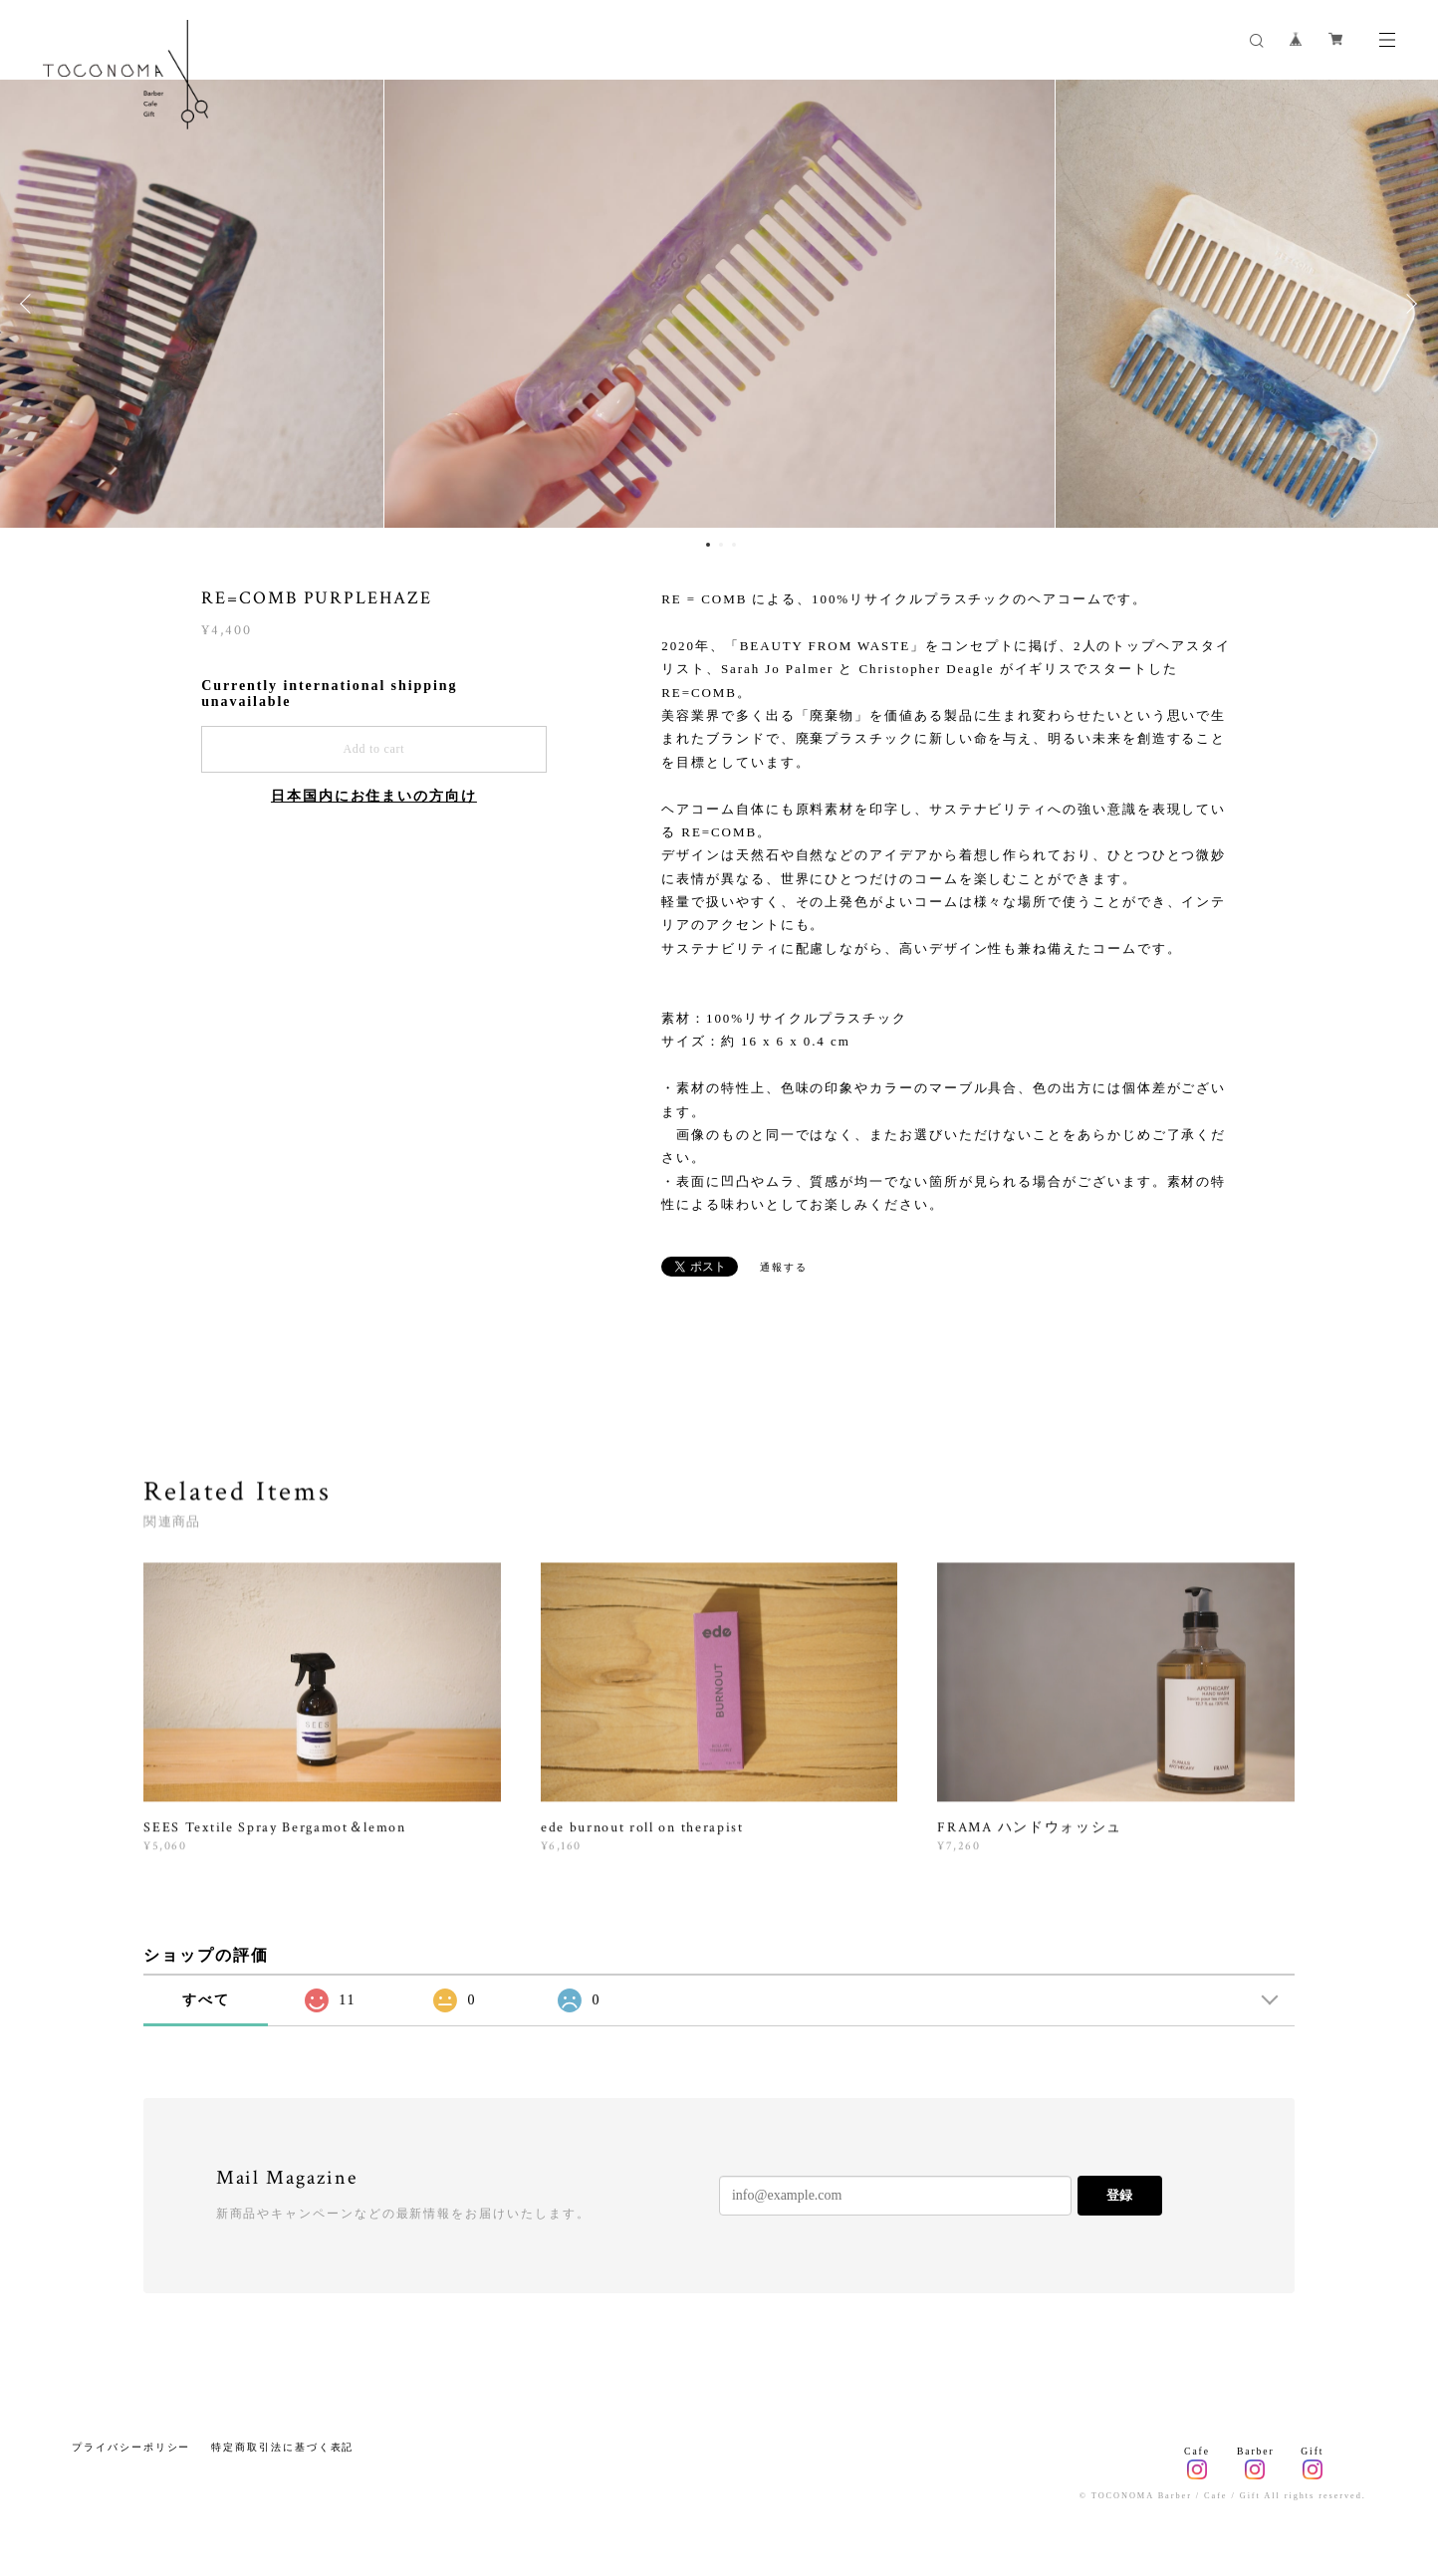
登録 (1119, 2195)
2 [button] (721, 545)
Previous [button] (30, 304)
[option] (719, 304)
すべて (206, 1999)
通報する (784, 1267)
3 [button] (734, 545)
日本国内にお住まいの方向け (374, 796)
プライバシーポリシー (131, 2447)
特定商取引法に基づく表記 (282, 2447)
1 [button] (708, 545)
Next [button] (1408, 304)
